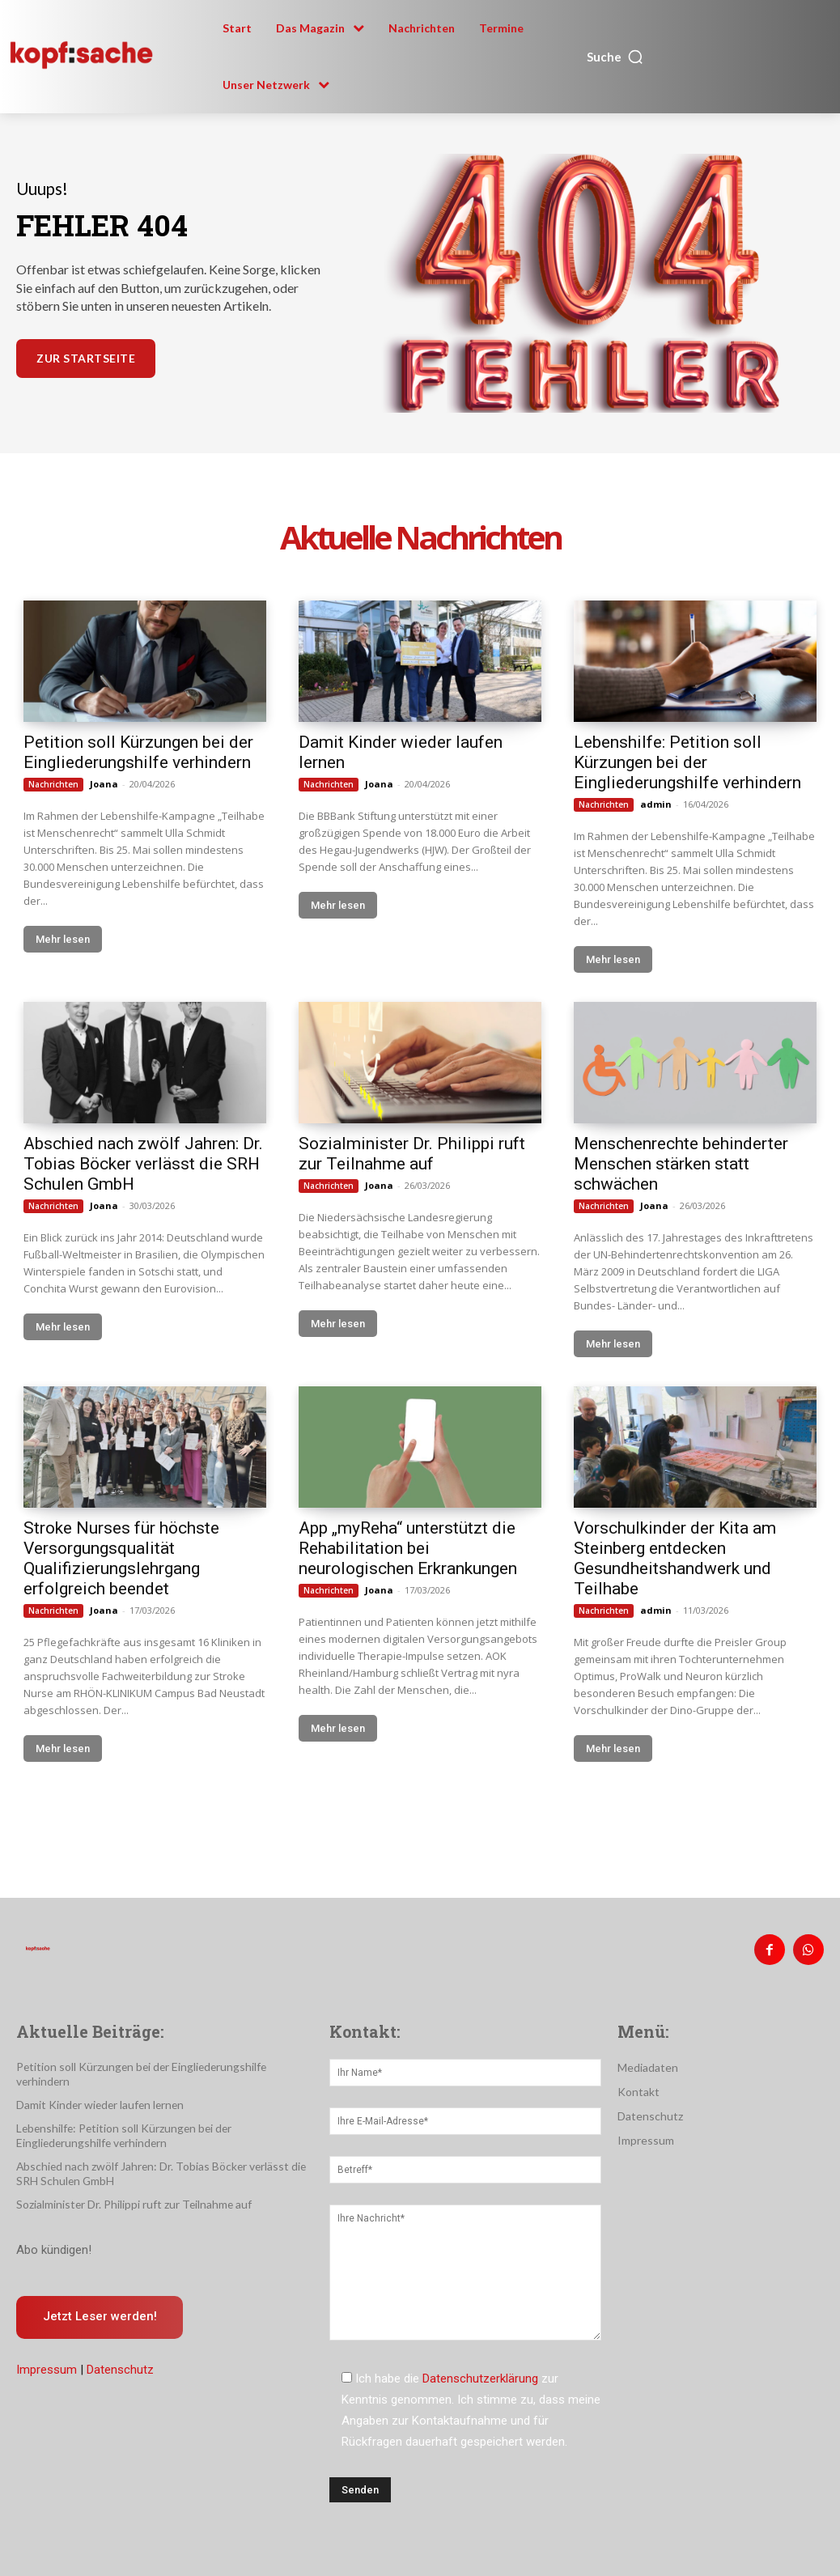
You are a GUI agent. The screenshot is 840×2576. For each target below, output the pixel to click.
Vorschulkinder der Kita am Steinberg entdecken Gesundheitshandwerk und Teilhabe (675, 1558)
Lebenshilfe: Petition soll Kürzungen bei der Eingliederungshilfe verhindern (687, 762)
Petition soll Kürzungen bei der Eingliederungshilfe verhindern (138, 752)
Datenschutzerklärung (480, 2375)
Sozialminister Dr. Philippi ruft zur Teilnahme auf (412, 1153)
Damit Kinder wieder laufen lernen (96, 2087)
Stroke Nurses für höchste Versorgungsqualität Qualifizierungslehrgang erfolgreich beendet (121, 1558)
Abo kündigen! (53, 2229)
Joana (104, 784)
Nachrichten (53, 784)
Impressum (46, 2351)
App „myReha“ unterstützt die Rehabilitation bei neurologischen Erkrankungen (408, 1548)
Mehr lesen (63, 939)
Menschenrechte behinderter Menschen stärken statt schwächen (681, 1164)
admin (656, 804)
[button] (615, 56)
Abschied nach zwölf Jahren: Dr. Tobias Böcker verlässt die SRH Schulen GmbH (143, 1164)
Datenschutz (120, 2351)
